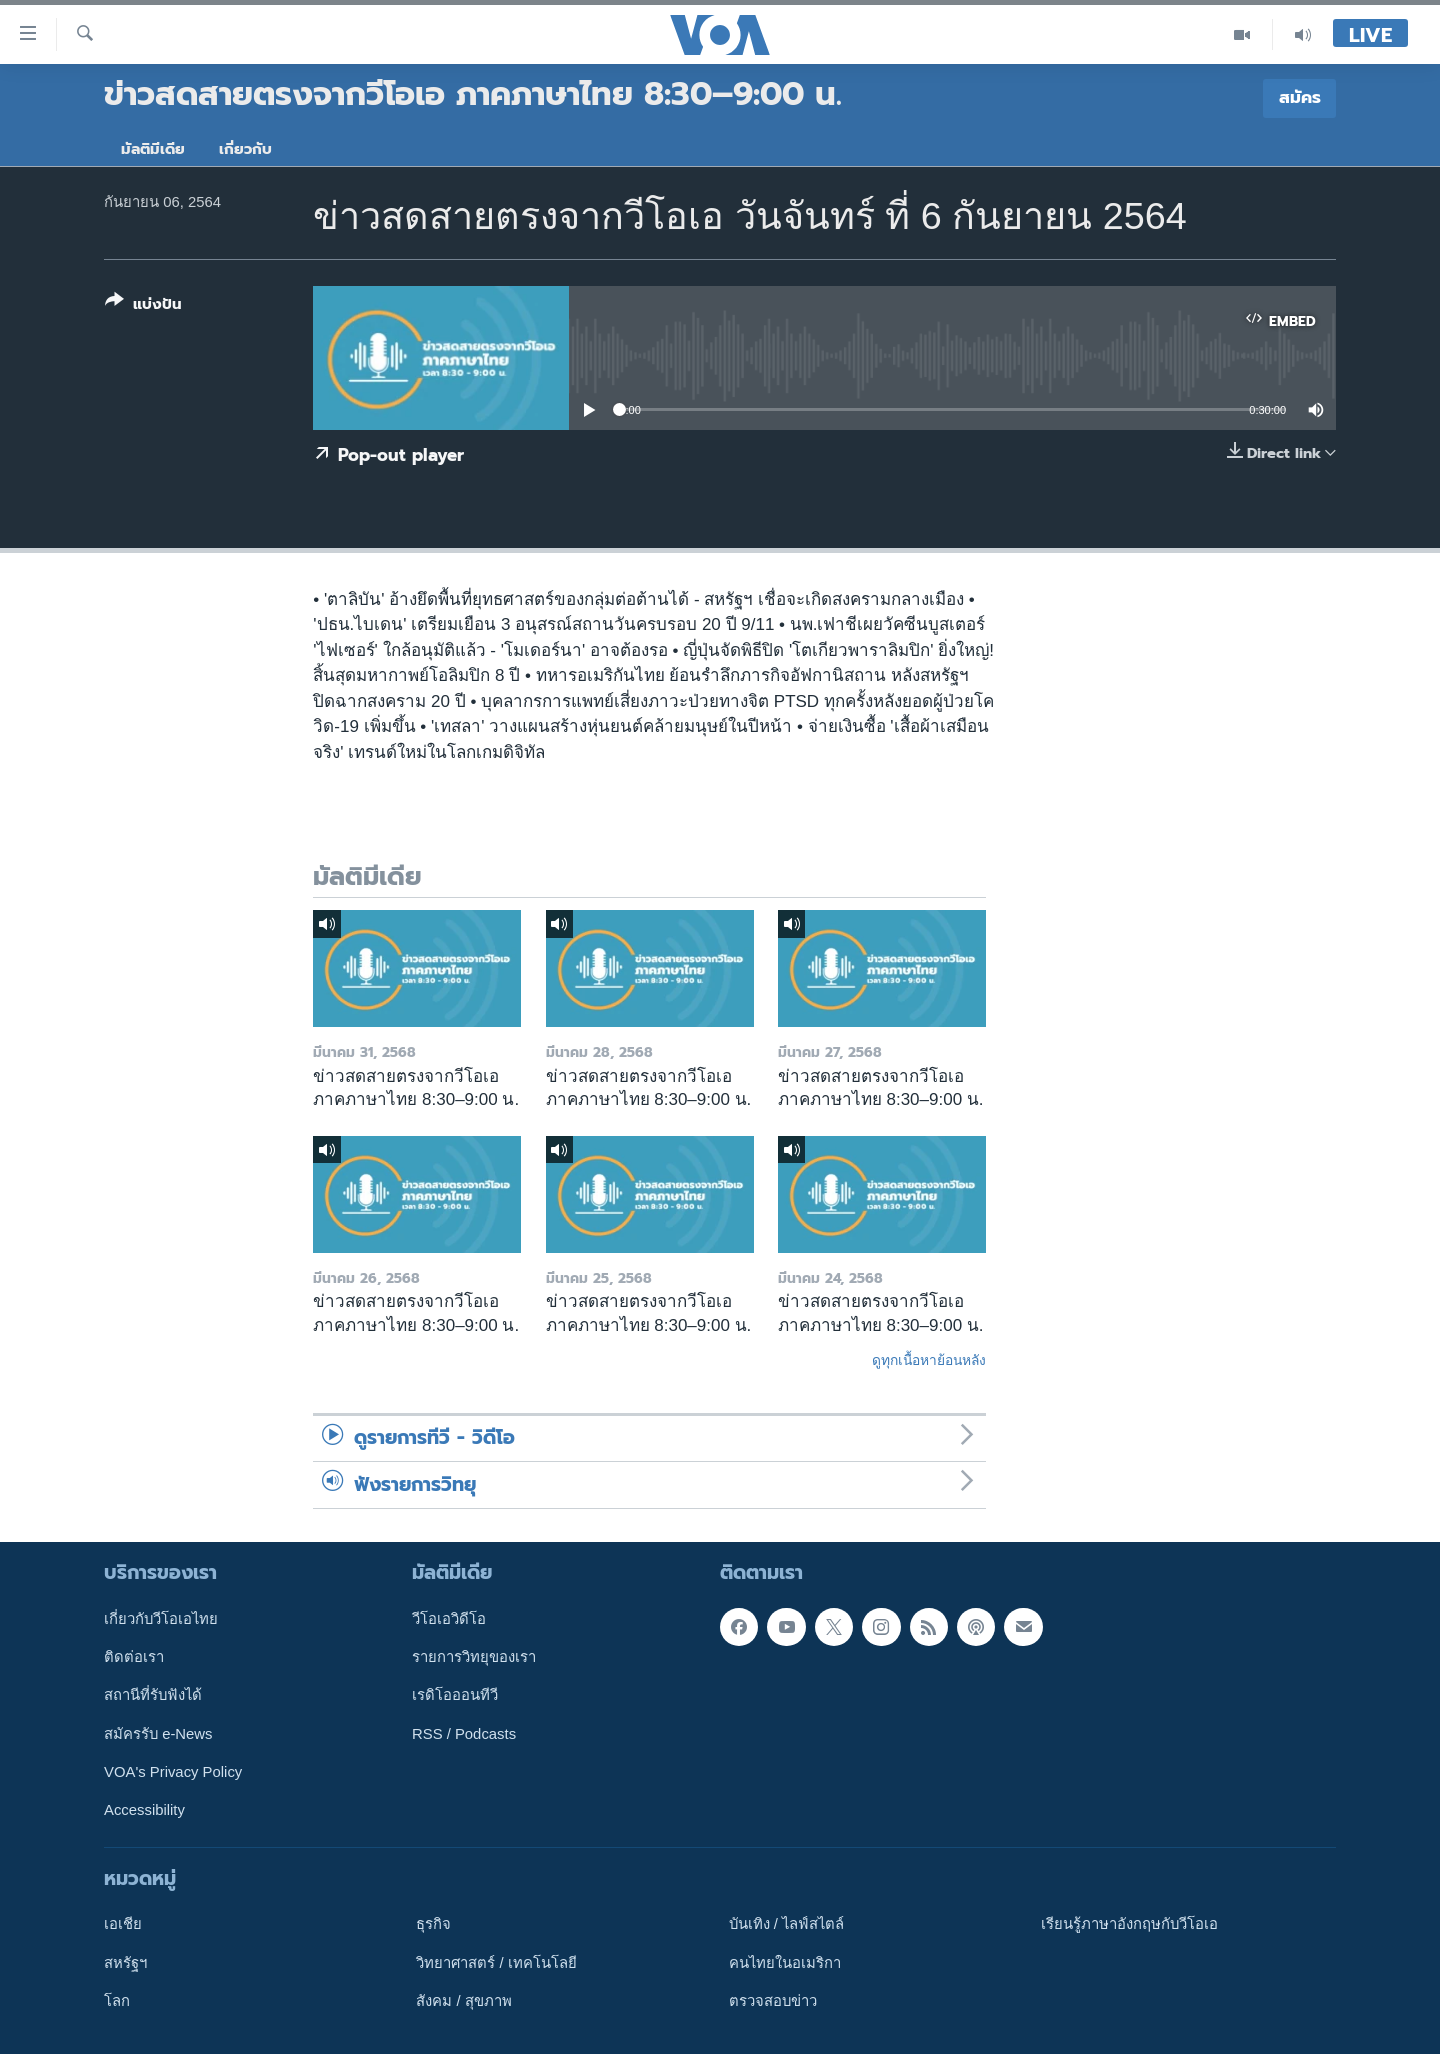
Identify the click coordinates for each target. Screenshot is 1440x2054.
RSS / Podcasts (464, 1734)
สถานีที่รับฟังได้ (153, 1695)
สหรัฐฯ (125, 1963)
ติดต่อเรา (134, 1657)
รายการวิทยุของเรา (474, 1657)
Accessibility (144, 1810)
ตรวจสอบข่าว (773, 2001)
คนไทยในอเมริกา (785, 1963)
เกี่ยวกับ (245, 149)
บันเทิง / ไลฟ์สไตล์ (786, 1924)
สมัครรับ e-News (158, 1734)
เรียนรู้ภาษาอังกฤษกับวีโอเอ (1129, 1924)
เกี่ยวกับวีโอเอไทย (161, 1619)
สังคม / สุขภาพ (463, 2001)
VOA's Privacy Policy (173, 1772)
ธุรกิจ (433, 1924)
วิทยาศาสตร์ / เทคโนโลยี (496, 1963)
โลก (117, 2001)
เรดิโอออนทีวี (455, 1695)
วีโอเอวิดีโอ (449, 1619)
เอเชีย (123, 1924)
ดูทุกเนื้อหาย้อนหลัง (929, 1360)
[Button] (143, 306)
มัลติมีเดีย (153, 149)
